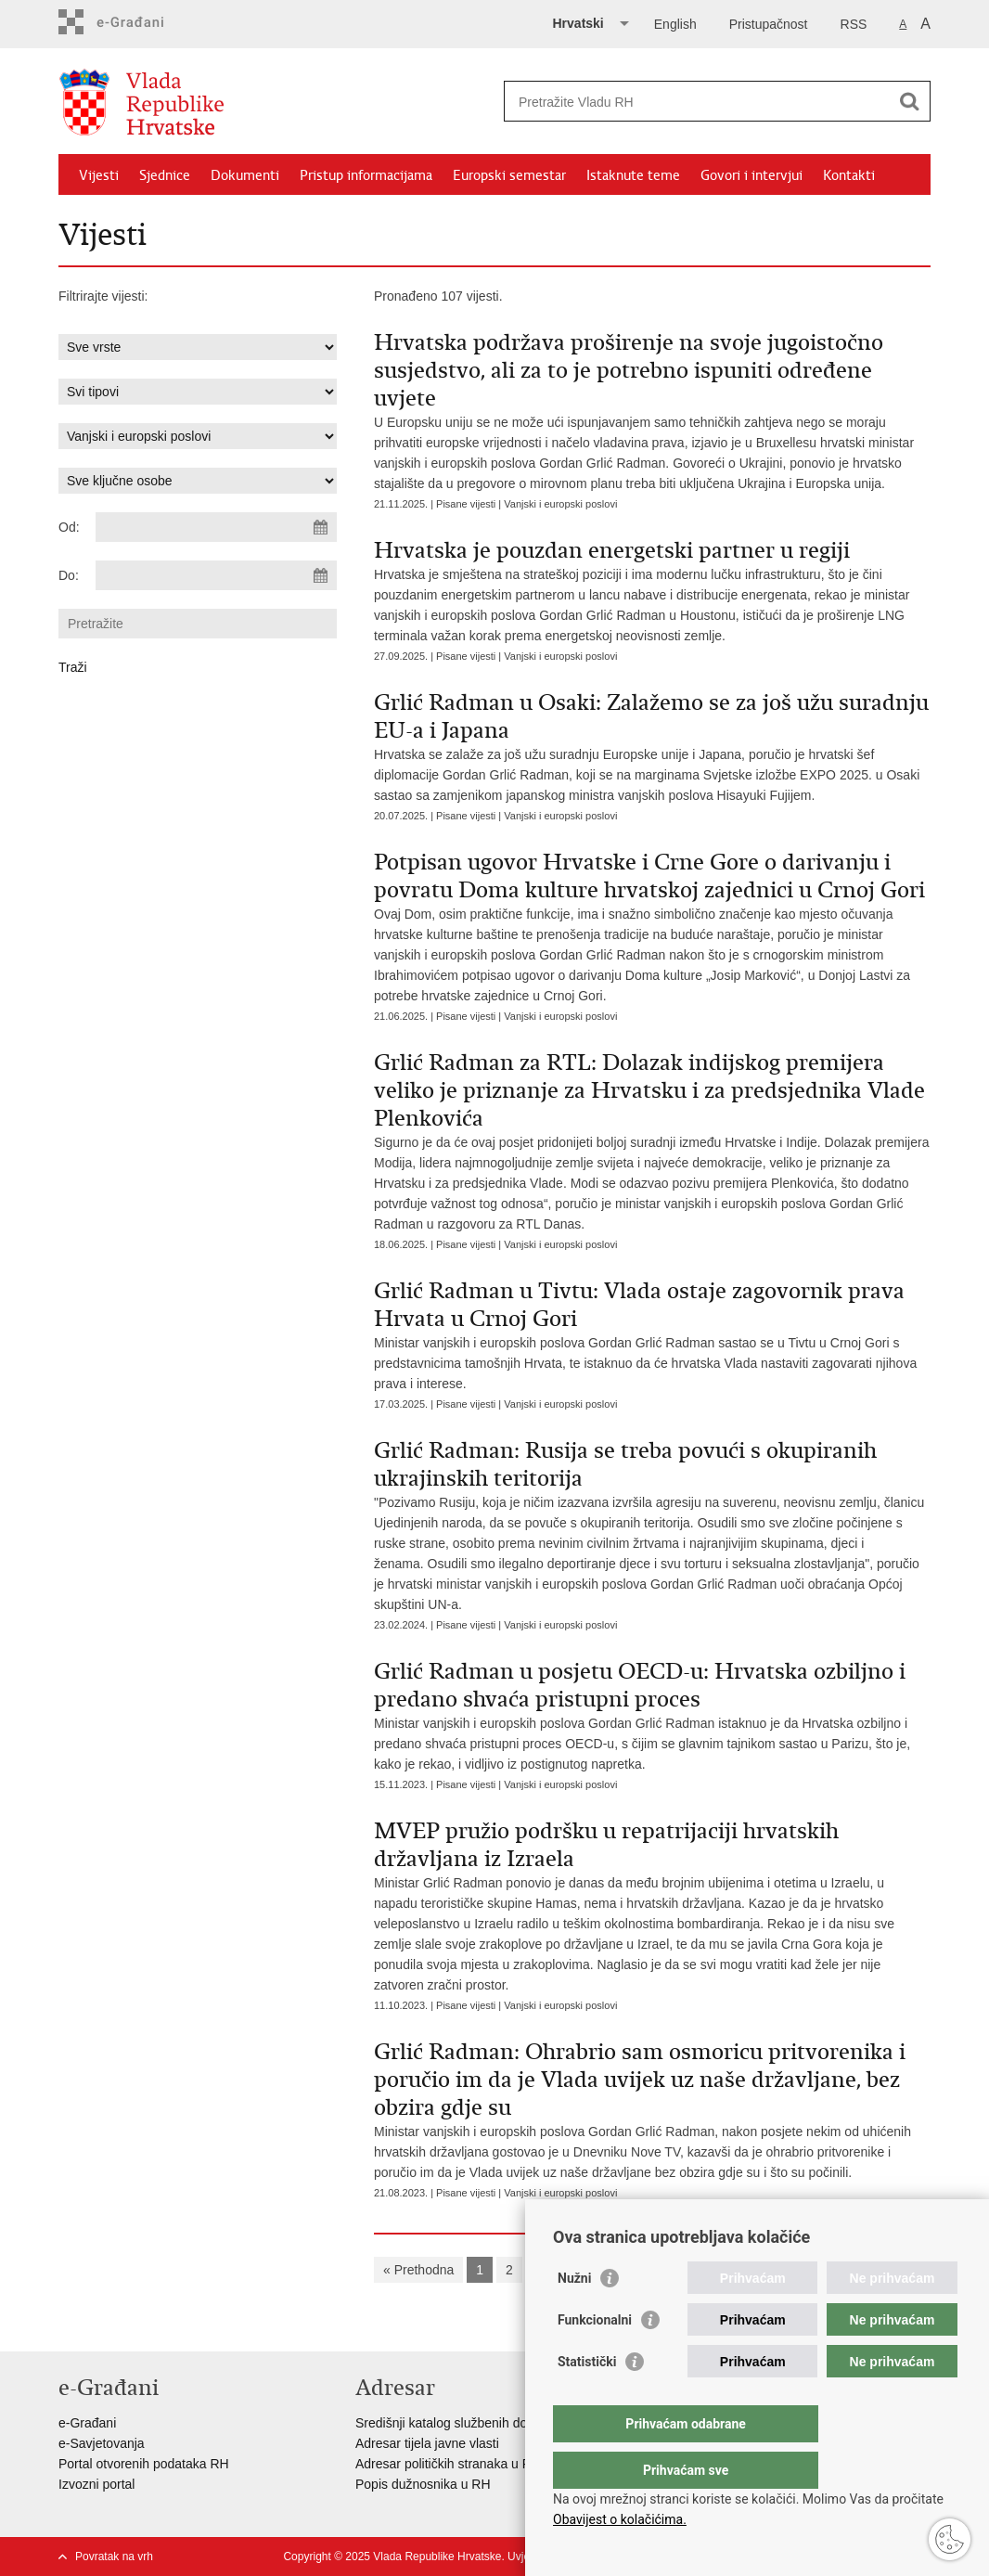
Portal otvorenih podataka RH (143, 2463)
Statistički (587, 2398)
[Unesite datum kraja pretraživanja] (216, 575)
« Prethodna (418, 2269)
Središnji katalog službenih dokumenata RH (481, 2422)
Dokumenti (245, 175)
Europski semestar (509, 175)
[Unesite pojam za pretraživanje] (697, 101)
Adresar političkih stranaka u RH (448, 2463)
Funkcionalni (595, 2357)
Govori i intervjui (751, 175)
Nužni (574, 2315)
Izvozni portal (96, 2484)
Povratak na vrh (114, 2556)
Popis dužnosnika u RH (423, 2484)
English (675, 24)
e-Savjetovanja (101, 2443)
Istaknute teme (633, 175)
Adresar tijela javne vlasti (427, 2443)
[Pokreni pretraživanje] (909, 101)
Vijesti (99, 175)
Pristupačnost (768, 24)
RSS (854, 24)
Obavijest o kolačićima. (620, 2519)
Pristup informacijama (366, 175)
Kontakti (849, 175)
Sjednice (164, 175)
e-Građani (87, 2422)
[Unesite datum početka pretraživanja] (216, 527)
